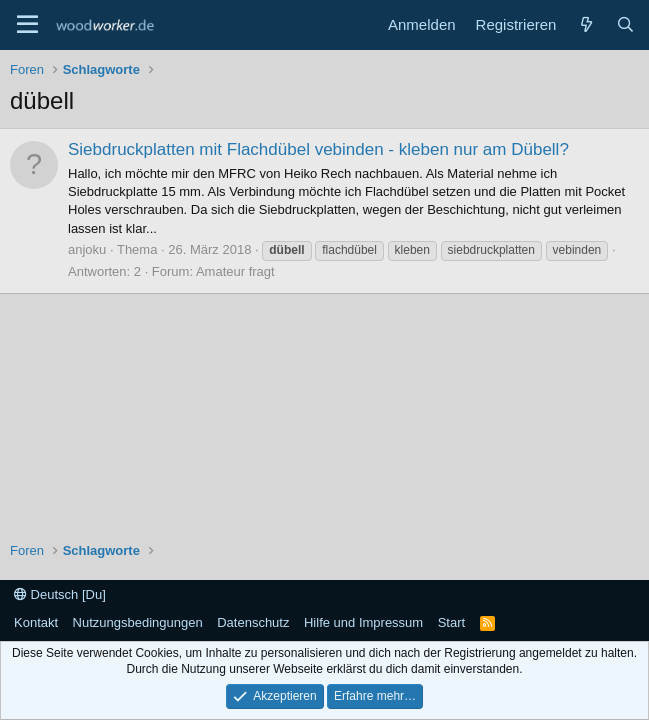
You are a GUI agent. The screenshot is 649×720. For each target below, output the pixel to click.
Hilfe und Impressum (363, 622)
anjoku (87, 249)
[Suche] (625, 24)
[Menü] (27, 25)
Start (451, 622)
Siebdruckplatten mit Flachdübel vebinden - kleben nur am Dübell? (318, 149)
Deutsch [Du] (60, 594)
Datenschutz (253, 622)
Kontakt (36, 622)
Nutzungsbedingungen (138, 622)
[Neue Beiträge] (585, 24)
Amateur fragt (235, 271)
